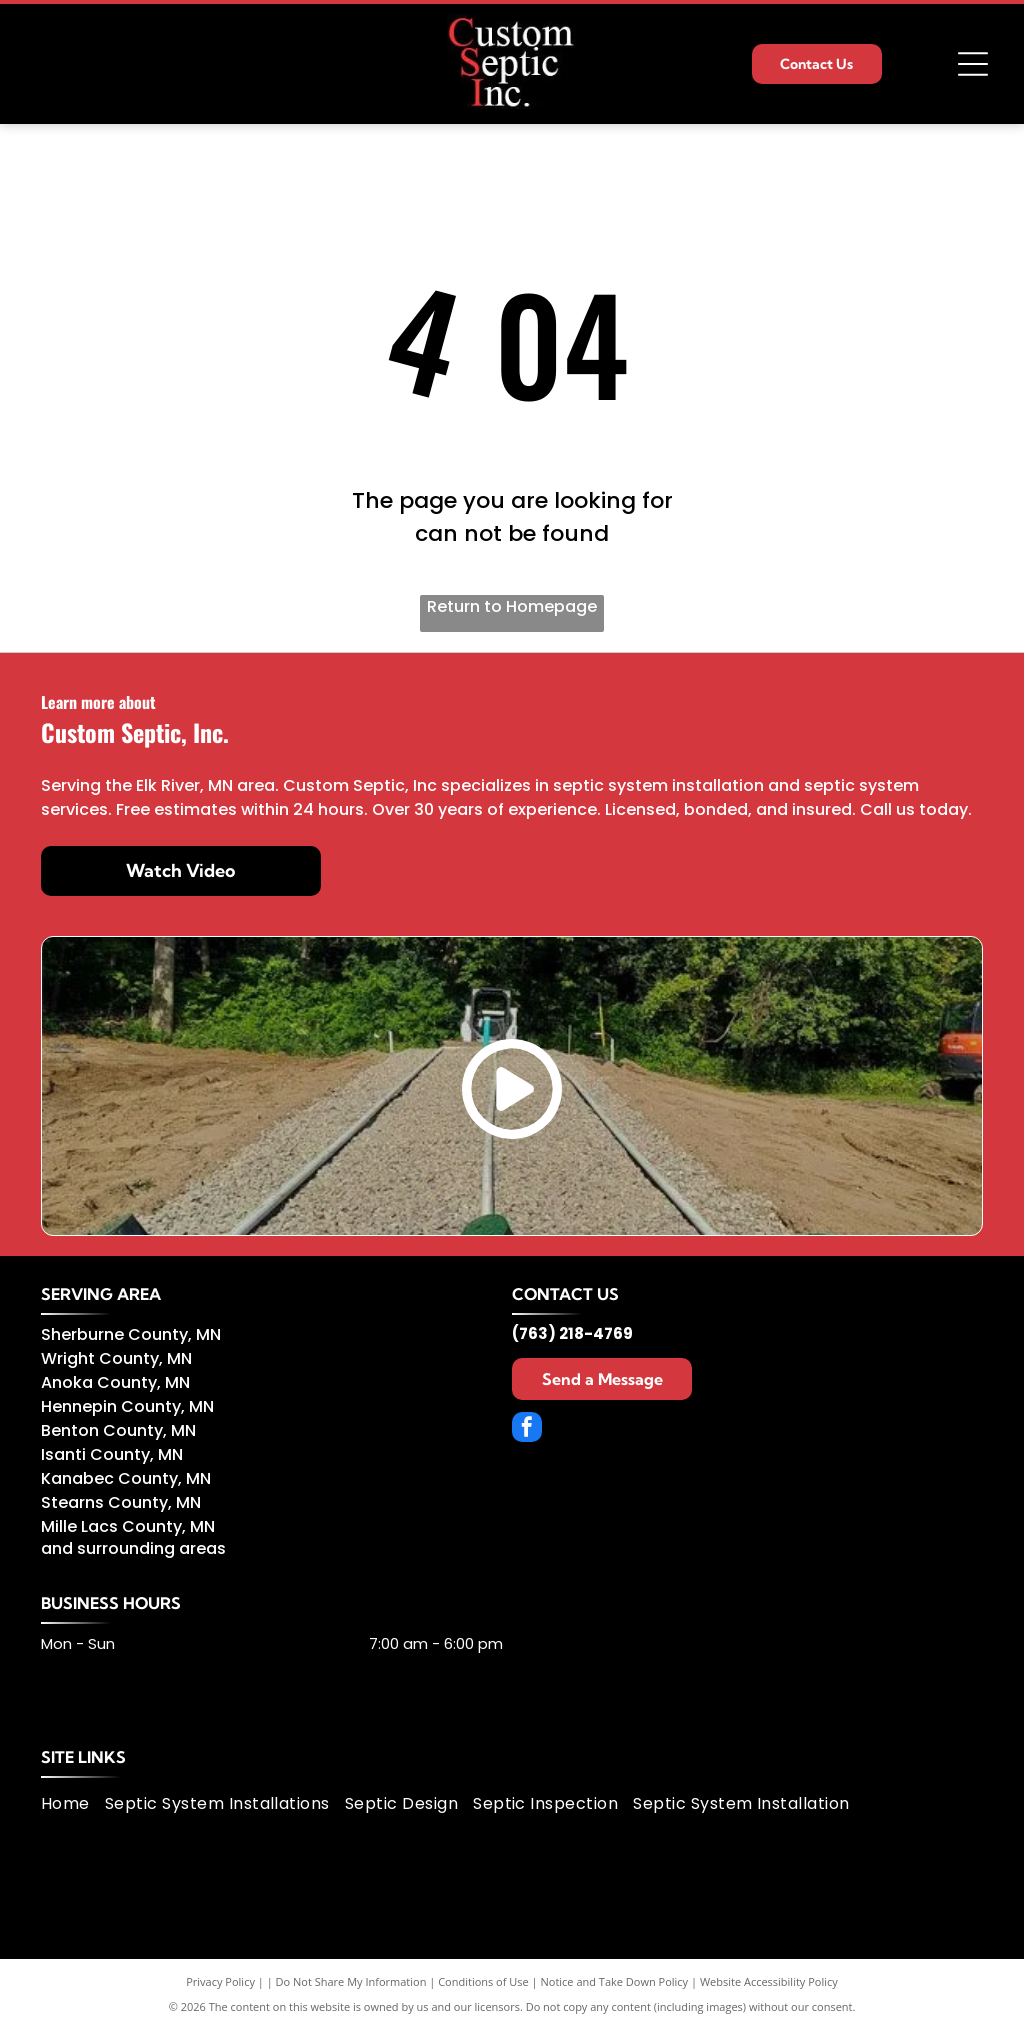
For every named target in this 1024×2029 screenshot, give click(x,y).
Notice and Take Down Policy (615, 1981)
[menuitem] (73, 1803)
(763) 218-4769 (572, 1333)
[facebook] (527, 1429)
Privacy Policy (220, 1981)
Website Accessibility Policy (769, 1981)
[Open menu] (973, 64)
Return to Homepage (512, 606)
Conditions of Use (483, 1981)
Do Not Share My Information (351, 1981)
